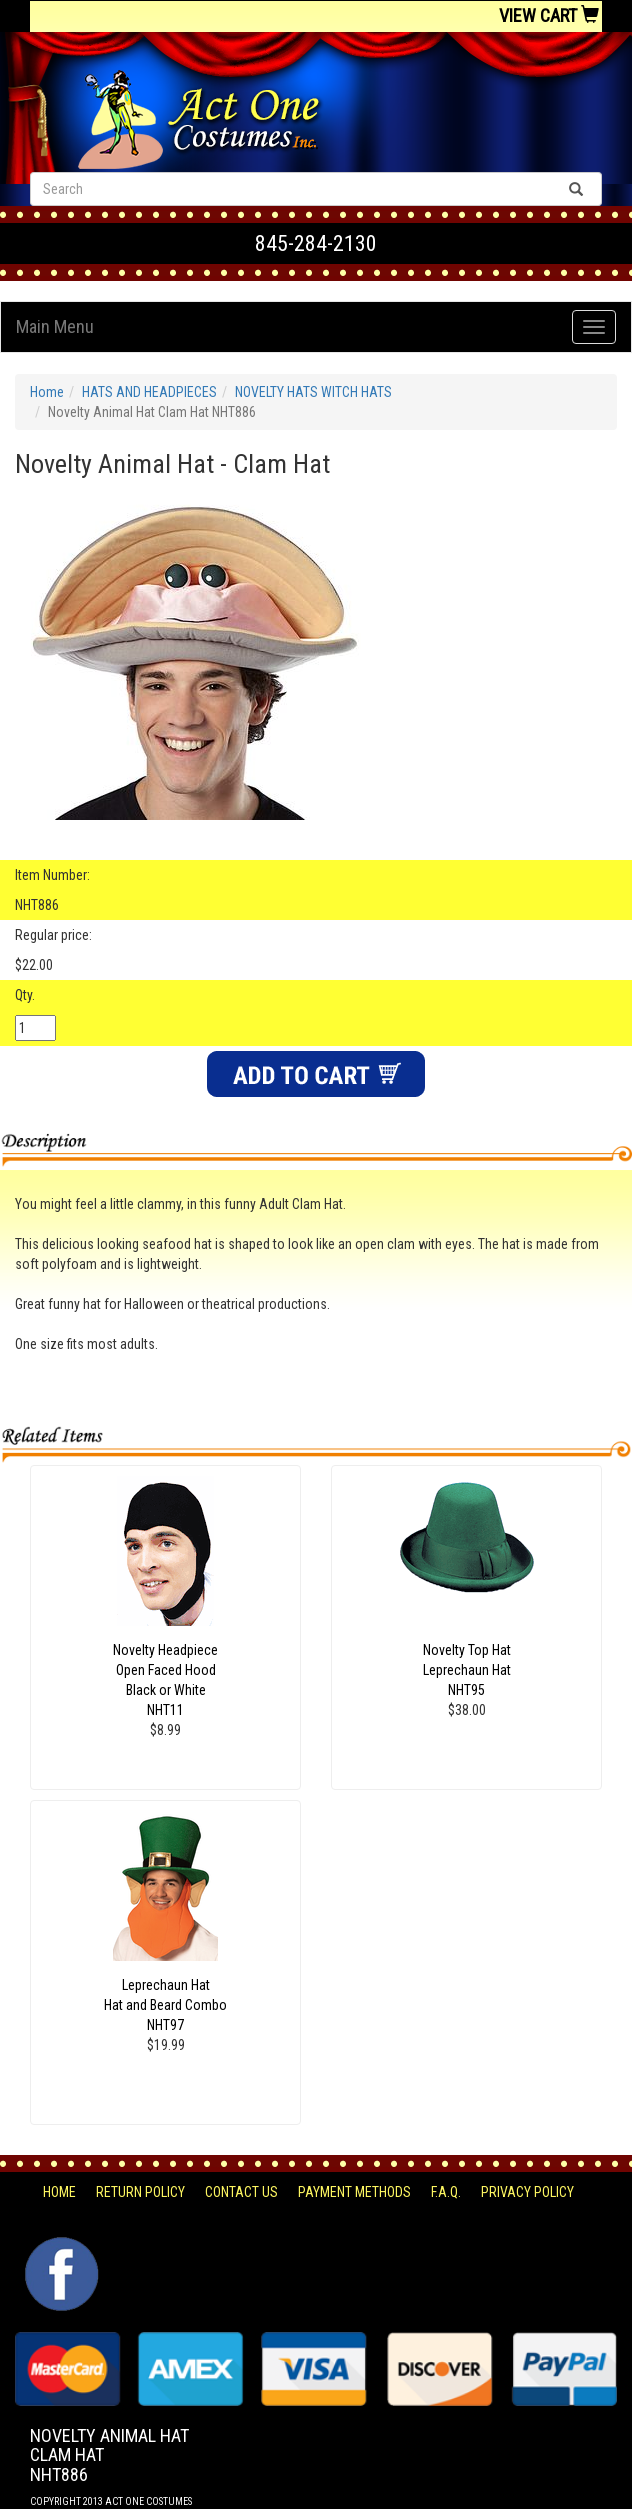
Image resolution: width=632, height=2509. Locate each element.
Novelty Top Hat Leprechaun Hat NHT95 (467, 1670)
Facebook (59, 2247)
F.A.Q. (446, 2192)
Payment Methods (354, 2192)
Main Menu (55, 326)
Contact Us (241, 2192)
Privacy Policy (527, 2192)
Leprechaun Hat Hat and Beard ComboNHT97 (165, 2005)
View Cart (549, 15)
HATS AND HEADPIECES (149, 392)
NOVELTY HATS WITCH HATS (313, 392)
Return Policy (140, 2192)
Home (47, 392)
